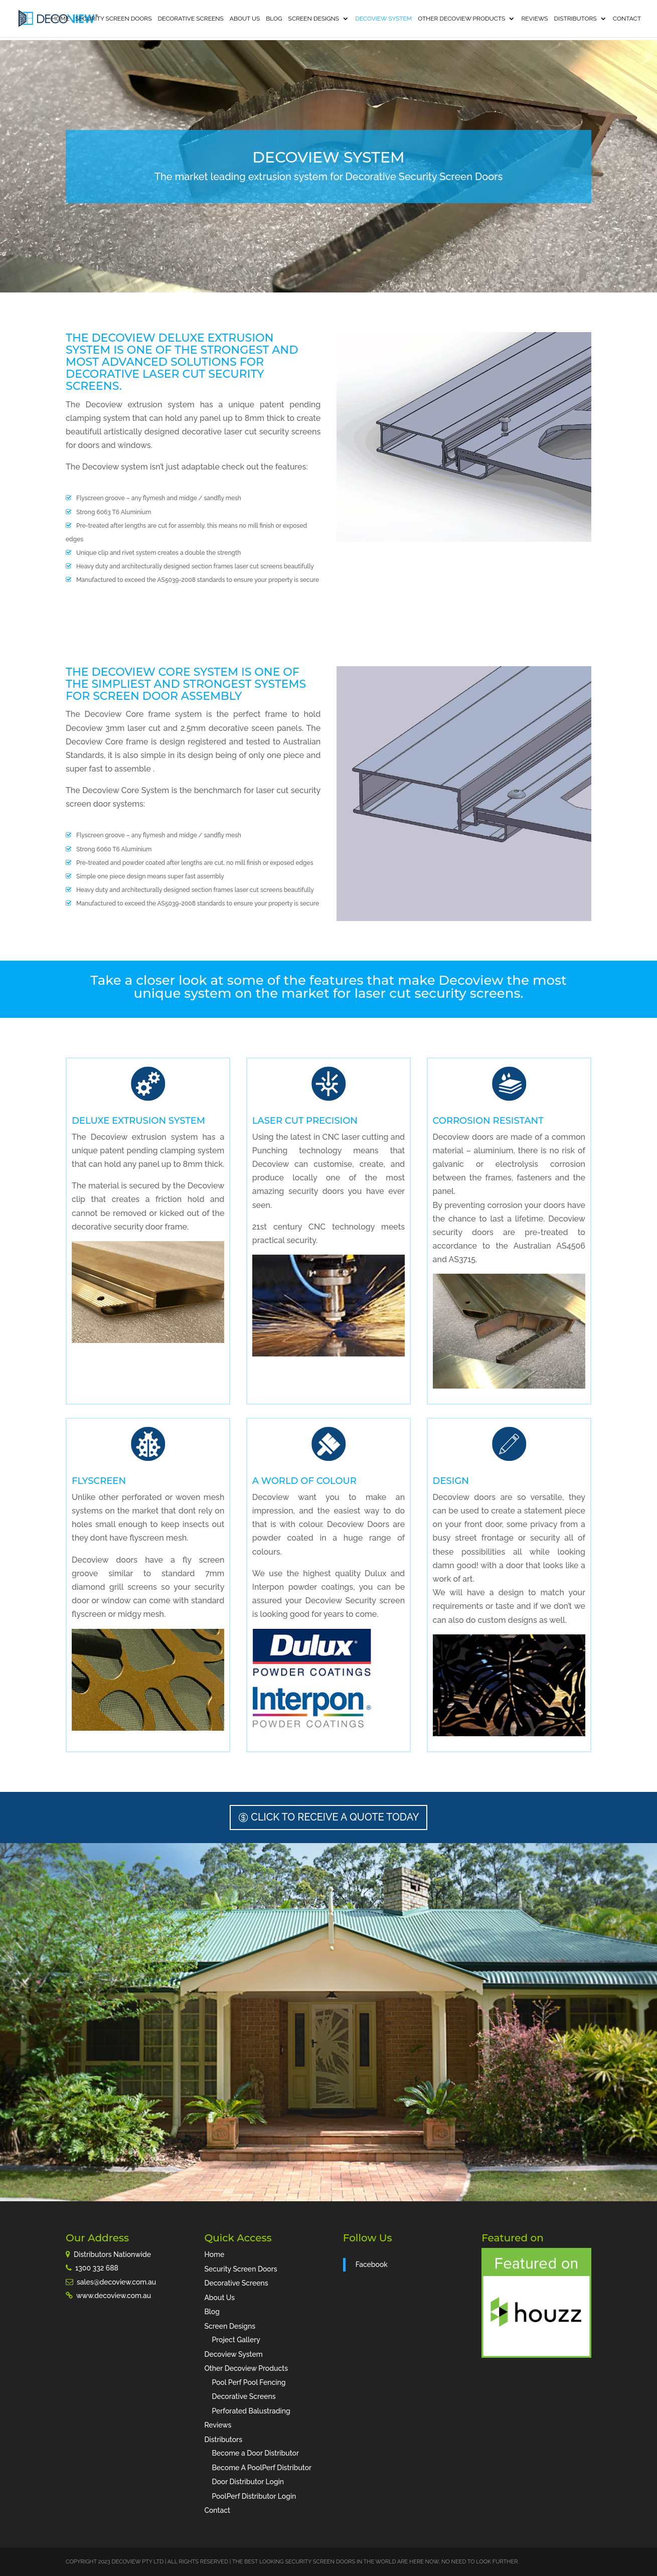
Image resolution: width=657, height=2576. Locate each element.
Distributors (575, 18)
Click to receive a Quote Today (335, 1817)
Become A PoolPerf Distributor (261, 2468)
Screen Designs (314, 18)
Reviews (534, 18)
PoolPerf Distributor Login (254, 2496)
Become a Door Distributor (255, 2453)
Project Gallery (236, 2340)
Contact (627, 18)
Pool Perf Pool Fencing (248, 2382)
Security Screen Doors (113, 18)
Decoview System (383, 18)
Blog (274, 18)
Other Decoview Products (461, 18)
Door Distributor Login (248, 2482)
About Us (245, 18)
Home (60, 18)
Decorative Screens (191, 18)
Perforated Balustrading (251, 2411)
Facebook (372, 2264)
